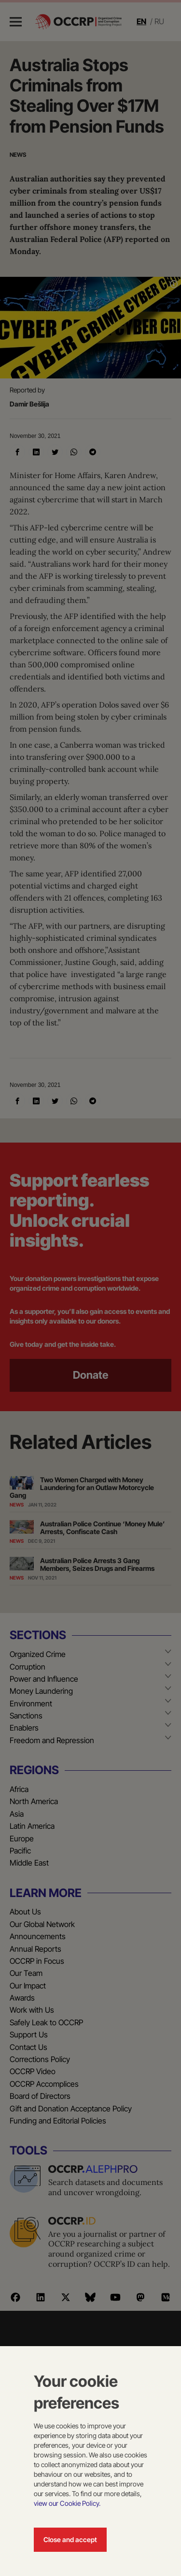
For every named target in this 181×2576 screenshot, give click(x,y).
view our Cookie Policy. (67, 2503)
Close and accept (70, 2539)
